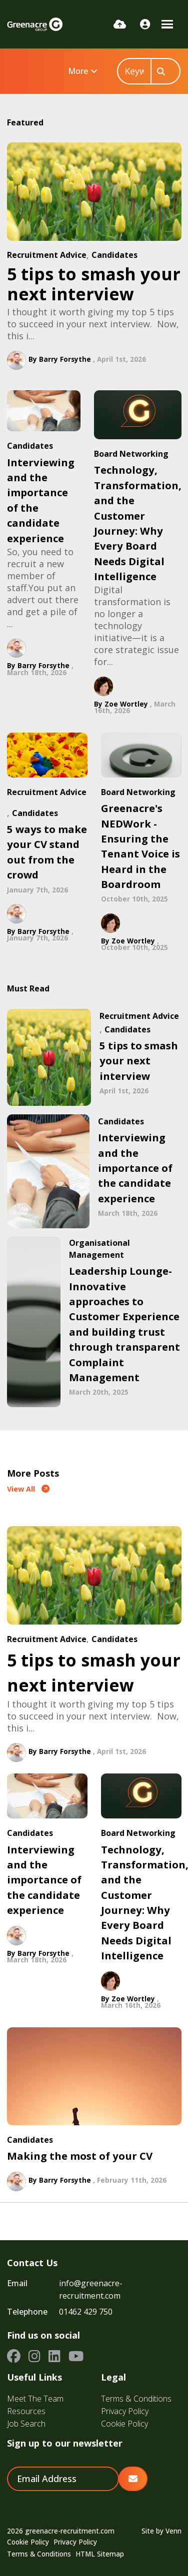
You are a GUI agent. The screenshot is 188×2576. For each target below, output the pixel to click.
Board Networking (131, 453)
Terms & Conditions (136, 2398)
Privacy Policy (124, 2411)
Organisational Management (99, 1248)
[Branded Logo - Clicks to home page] (34, 24)
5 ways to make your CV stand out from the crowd (47, 851)
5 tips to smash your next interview (93, 284)
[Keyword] (134, 71)
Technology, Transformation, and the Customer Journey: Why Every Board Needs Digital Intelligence (138, 523)
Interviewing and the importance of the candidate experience (40, 500)
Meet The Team (35, 2398)
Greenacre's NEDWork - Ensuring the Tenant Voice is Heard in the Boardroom (140, 846)
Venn (174, 2531)
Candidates (115, 254)
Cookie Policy (124, 2423)
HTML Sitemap (100, 2554)
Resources (26, 2411)
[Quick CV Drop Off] (120, 24)
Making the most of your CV (79, 2156)
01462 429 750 (85, 2311)
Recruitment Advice (46, 254)
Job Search (26, 2423)
